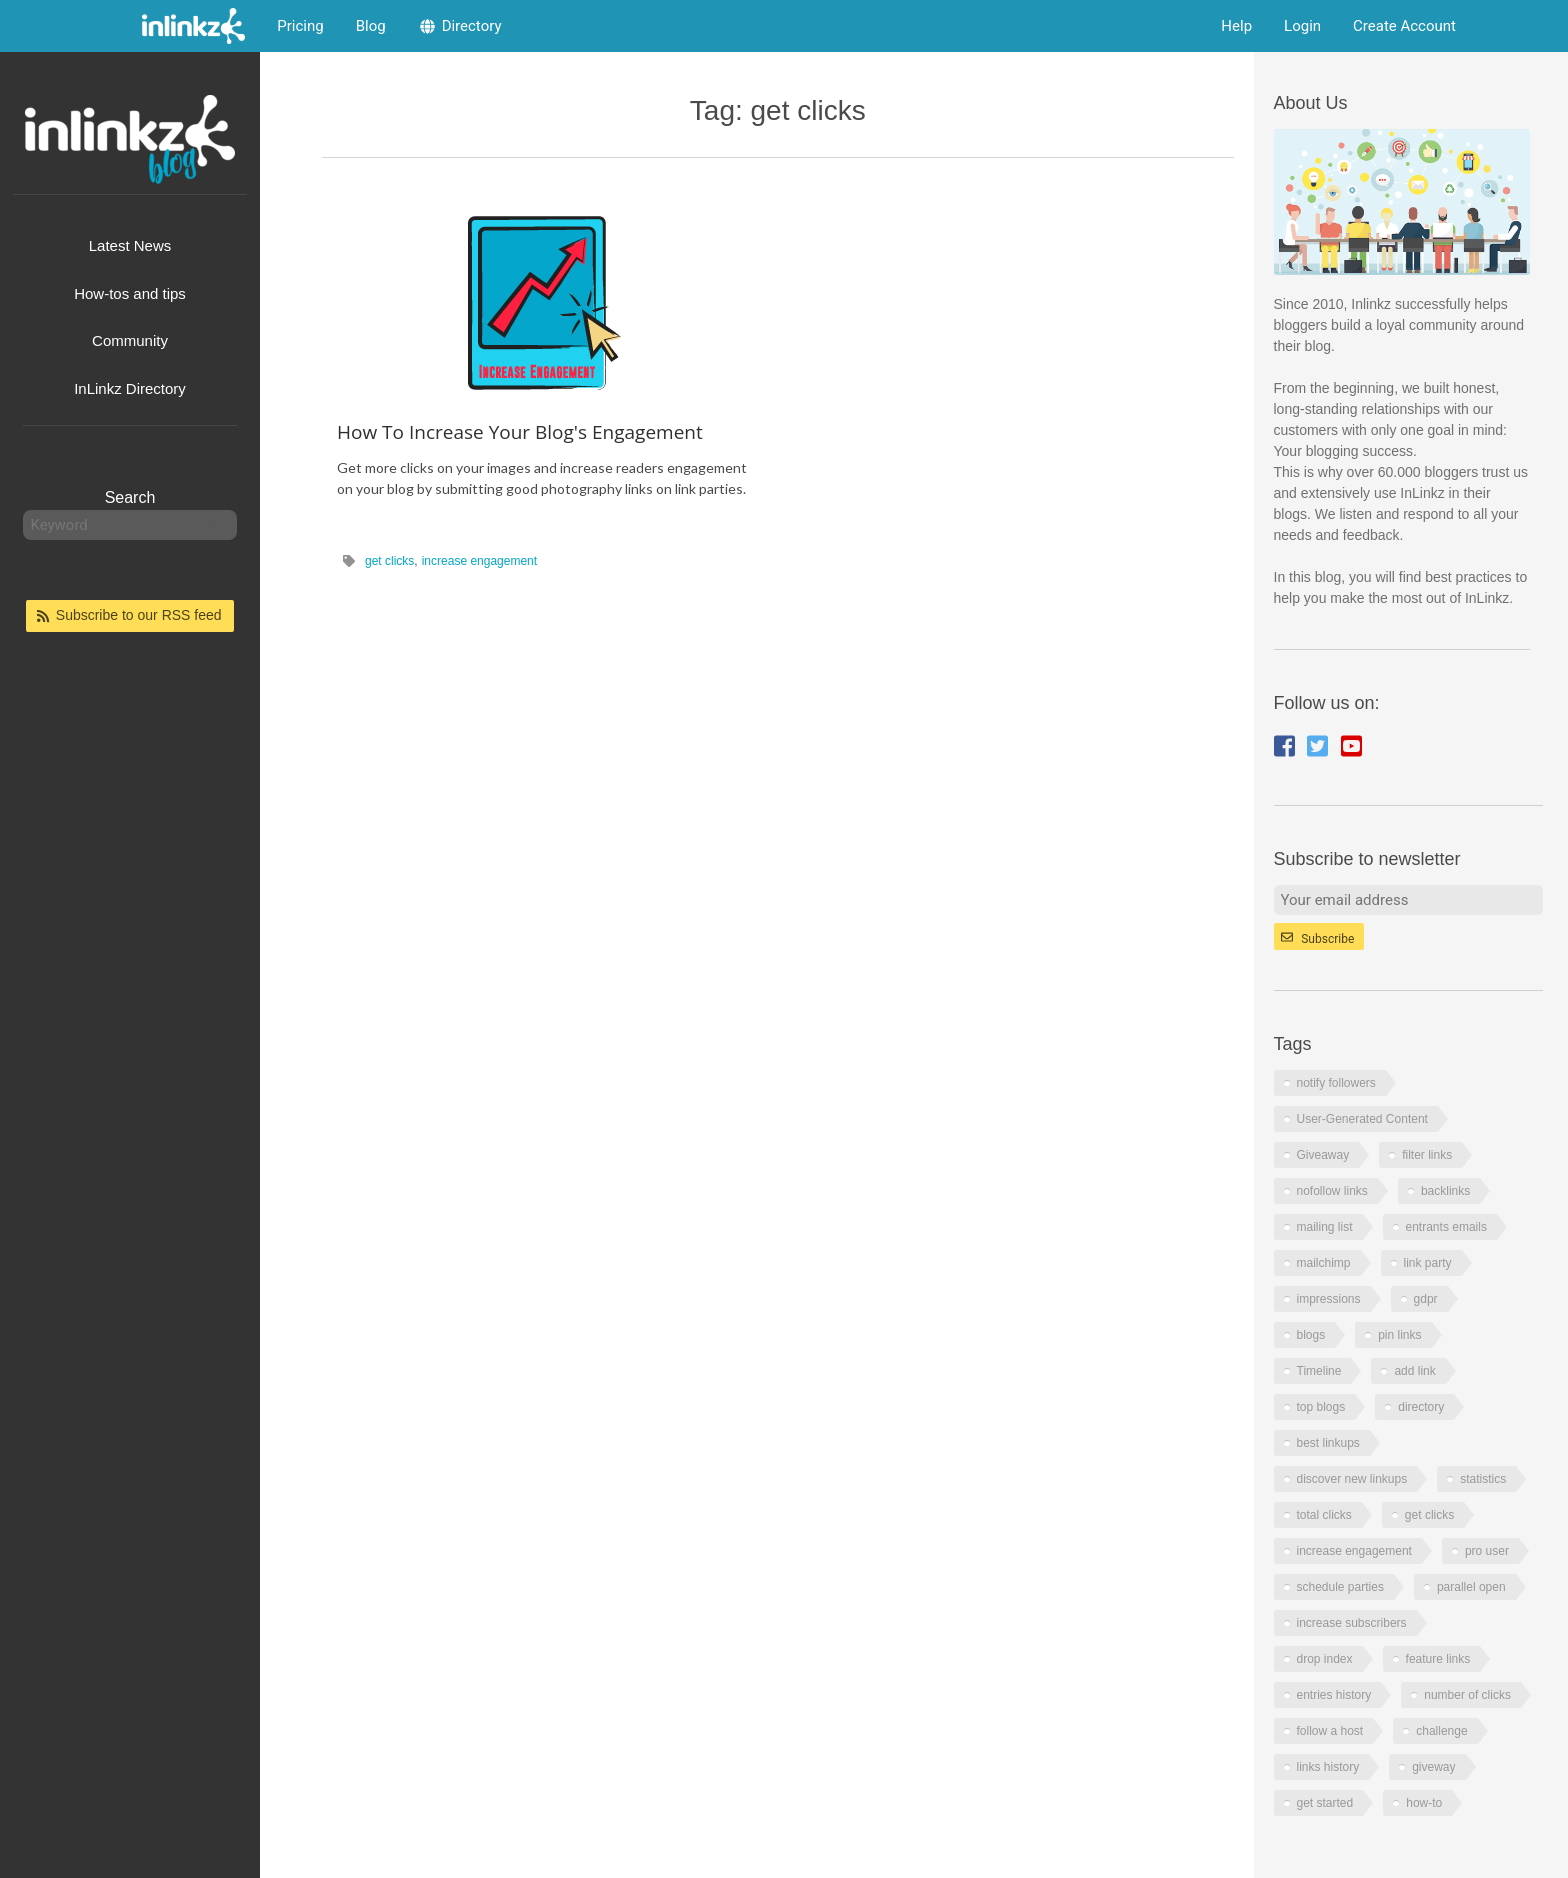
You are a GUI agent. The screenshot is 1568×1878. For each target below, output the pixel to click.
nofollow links (1332, 1191)
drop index (1325, 1659)
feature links (1438, 1659)
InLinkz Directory (130, 388)
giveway (1433, 1767)
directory (1421, 1407)
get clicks (389, 561)
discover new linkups (1352, 1479)
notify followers (1336, 1083)
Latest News (130, 245)
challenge (1441, 1731)
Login (1302, 26)
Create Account (1404, 26)
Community (130, 340)
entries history (1334, 1695)
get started (1325, 1803)
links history (1328, 1767)
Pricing (300, 26)
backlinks (1445, 1191)
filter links (1427, 1155)
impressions (1329, 1299)
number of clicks (1467, 1695)
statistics (1483, 1479)
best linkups (1328, 1443)
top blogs (1321, 1407)
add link (1414, 1371)
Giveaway (1323, 1155)
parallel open (1471, 1587)
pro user (1487, 1551)
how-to (1424, 1803)
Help (1236, 26)
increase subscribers (1352, 1623)
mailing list (1325, 1227)
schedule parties (1340, 1587)
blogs (1311, 1335)
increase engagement (479, 561)
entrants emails (1446, 1227)
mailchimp (1324, 1263)
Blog (371, 26)
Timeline (1319, 1371)
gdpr (1426, 1299)
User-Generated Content (1362, 1119)
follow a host (1330, 1731)
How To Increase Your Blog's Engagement (520, 432)
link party (1428, 1263)
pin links (1399, 1335)
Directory (460, 26)
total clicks (1324, 1515)
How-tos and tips (130, 293)
